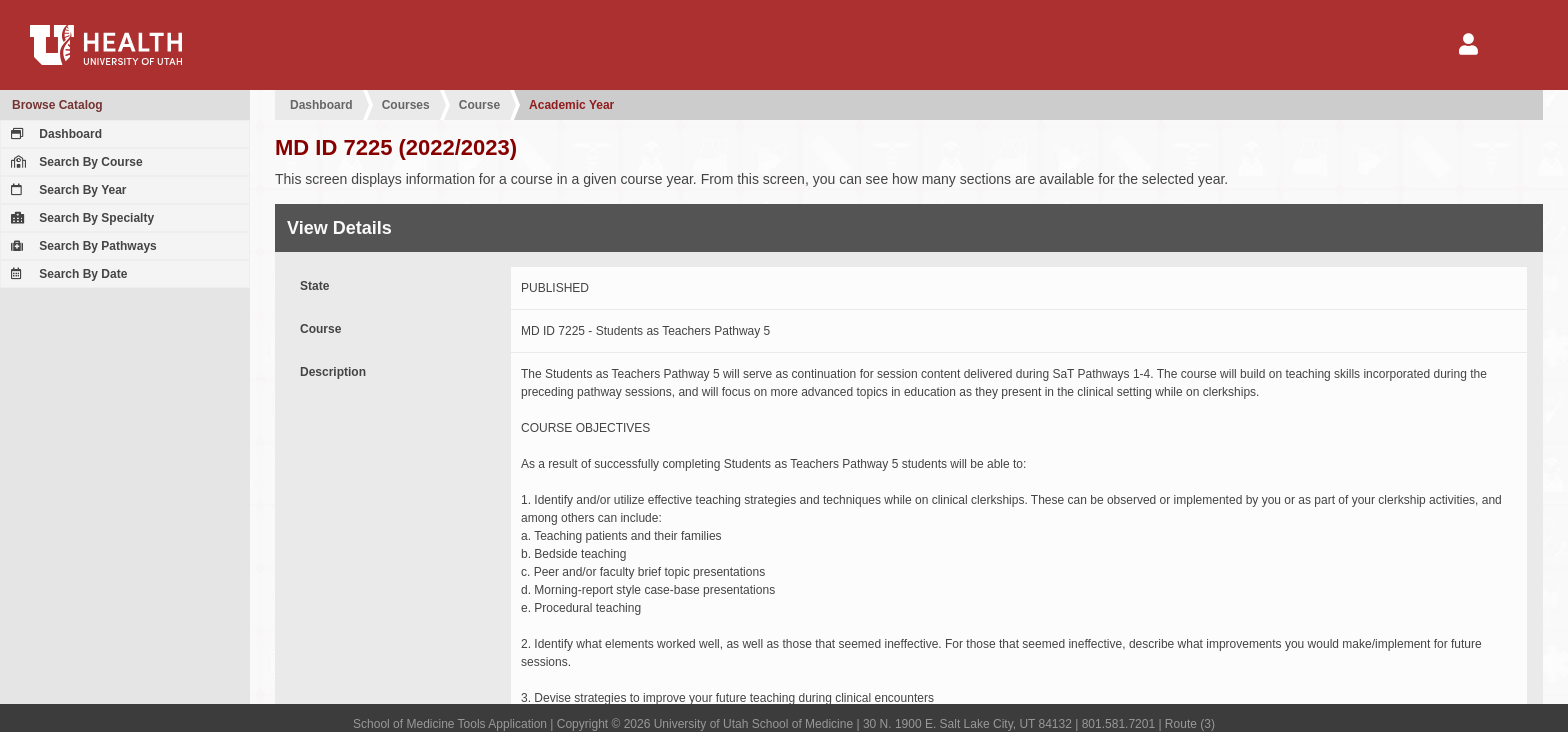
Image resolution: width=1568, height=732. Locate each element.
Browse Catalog (57, 105)
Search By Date (66, 274)
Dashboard (54, 134)
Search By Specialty (80, 218)
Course (479, 105)
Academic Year (571, 105)
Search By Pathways (81, 246)
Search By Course (74, 162)
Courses (406, 105)
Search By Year (66, 190)
